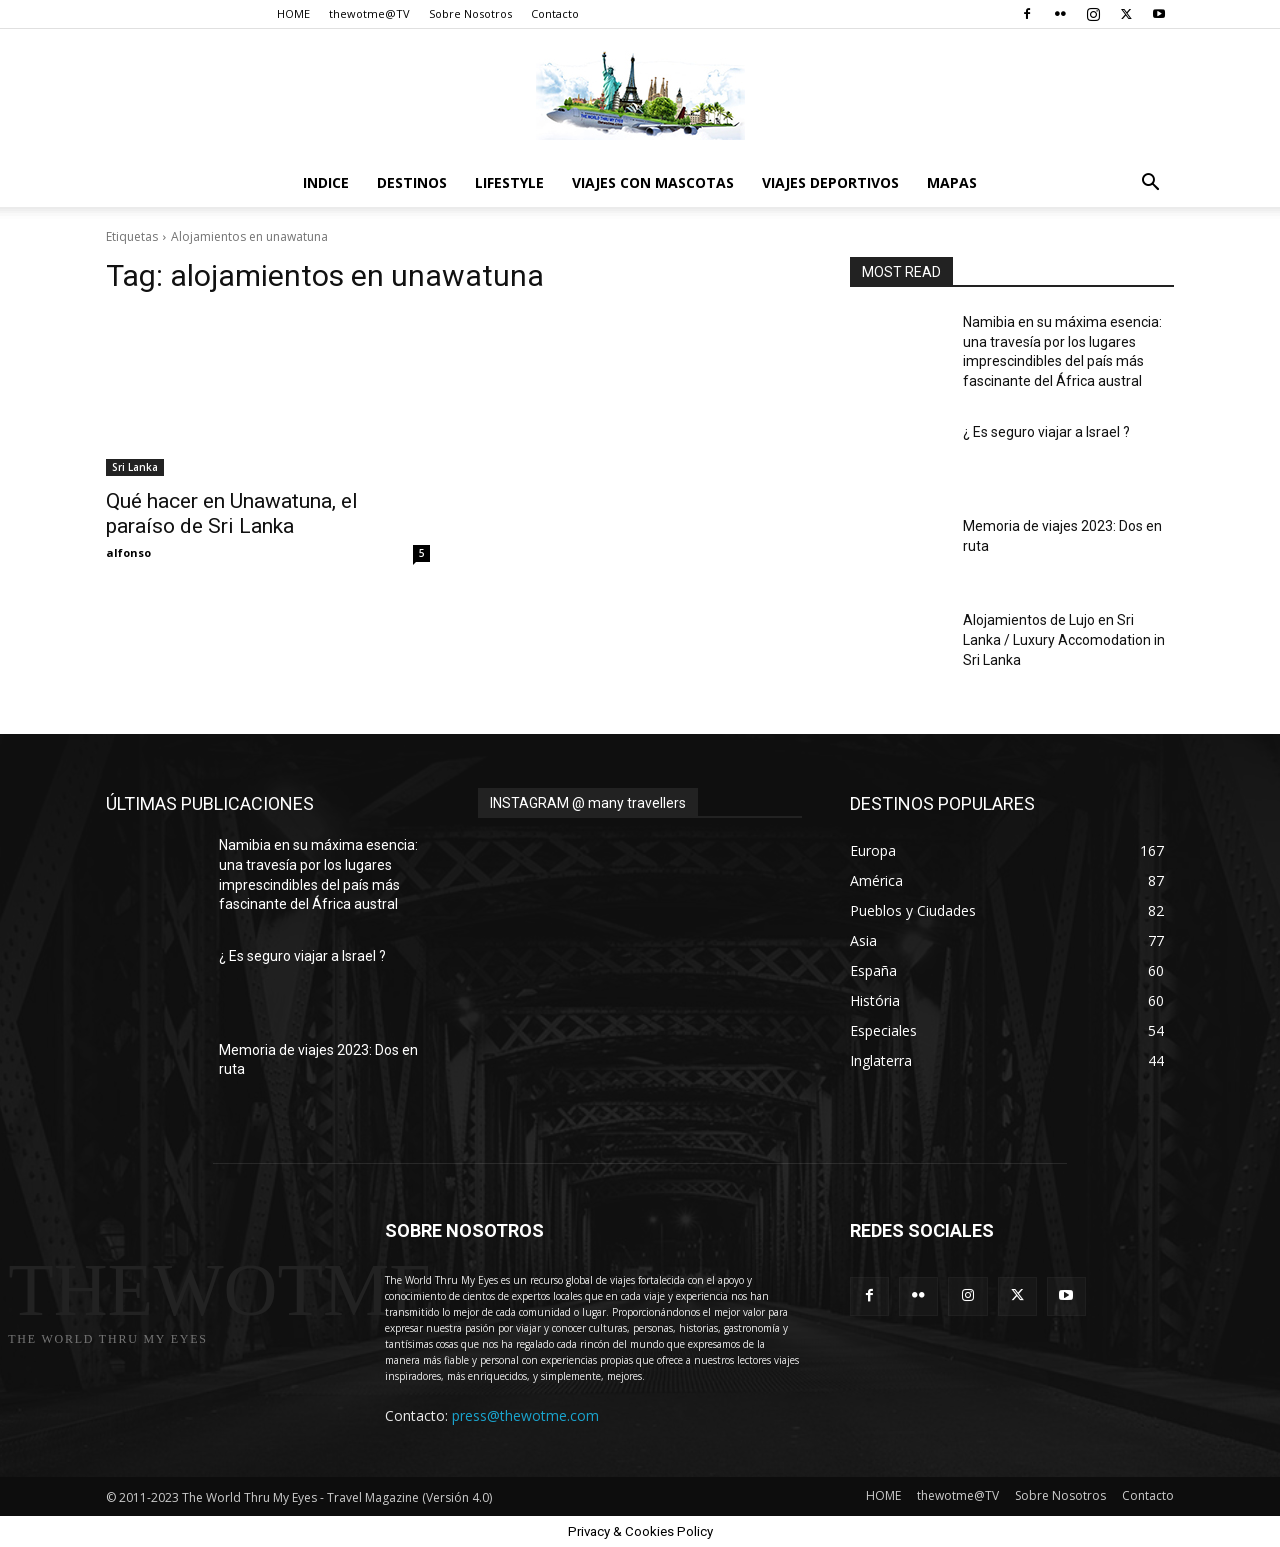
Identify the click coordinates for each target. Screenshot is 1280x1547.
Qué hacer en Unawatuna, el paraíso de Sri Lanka (232, 513)
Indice (326, 182)
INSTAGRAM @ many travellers (588, 803)
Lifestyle (509, 182)
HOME (293, 13)
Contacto (555, 13)
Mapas (952, 182)
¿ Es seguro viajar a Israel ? (1046, 432)
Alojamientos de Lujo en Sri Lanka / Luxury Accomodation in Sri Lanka (1064, 639)
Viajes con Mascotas (653, 182)
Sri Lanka (135, 467)
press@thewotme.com (525, 1415)
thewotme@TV (369, 13)
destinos (412, 182)
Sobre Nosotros (470, 13)
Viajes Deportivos (830, 182)
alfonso (128, 552)
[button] (1150, 184)
